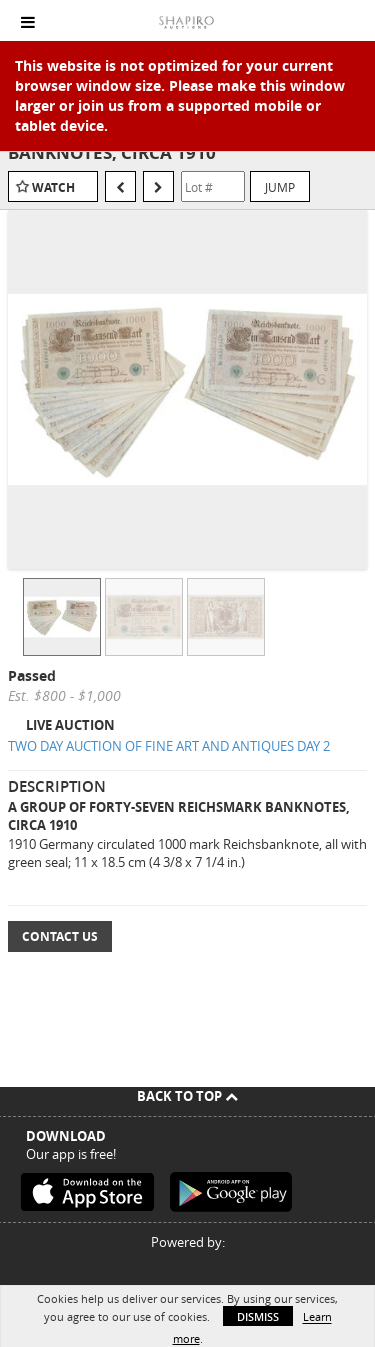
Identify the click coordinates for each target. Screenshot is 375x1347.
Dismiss (258, 1316)
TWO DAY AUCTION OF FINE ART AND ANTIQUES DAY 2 (169, 746)
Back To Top (187, 1096)
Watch (53, 187)
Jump (280, 187)
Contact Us (60, 936)
